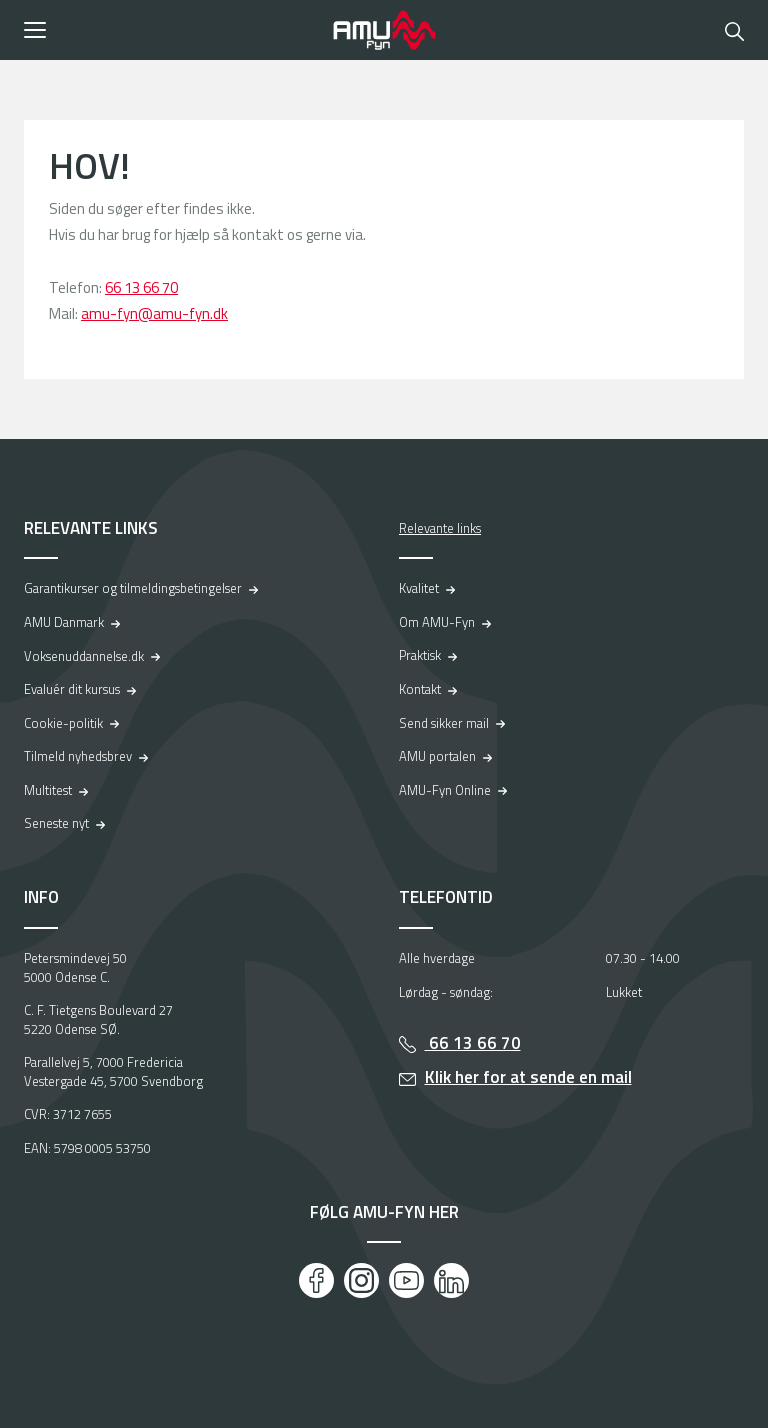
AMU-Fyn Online (445, 790)
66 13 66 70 (141, 287)
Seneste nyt (56, 823)
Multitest (48, 790)
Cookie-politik (63, 723)
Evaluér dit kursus (72, 689)
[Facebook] (316, 1280)
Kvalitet (419, 588)
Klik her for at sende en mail (528, 1077)
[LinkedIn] (451, 1280)
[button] (171, 30)
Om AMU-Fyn (437, 622)
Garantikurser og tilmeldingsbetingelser (133, 588)
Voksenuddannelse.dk (84, 656)
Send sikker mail (444, 723)
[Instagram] (361, 1280)
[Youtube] (406, 1280)
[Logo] (384, 30)
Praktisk (420, 655)
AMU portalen (437, 756)
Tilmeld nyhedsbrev (78, 756)
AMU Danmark (64, 622)
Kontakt (420, 689)
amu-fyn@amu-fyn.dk (154, 313)
